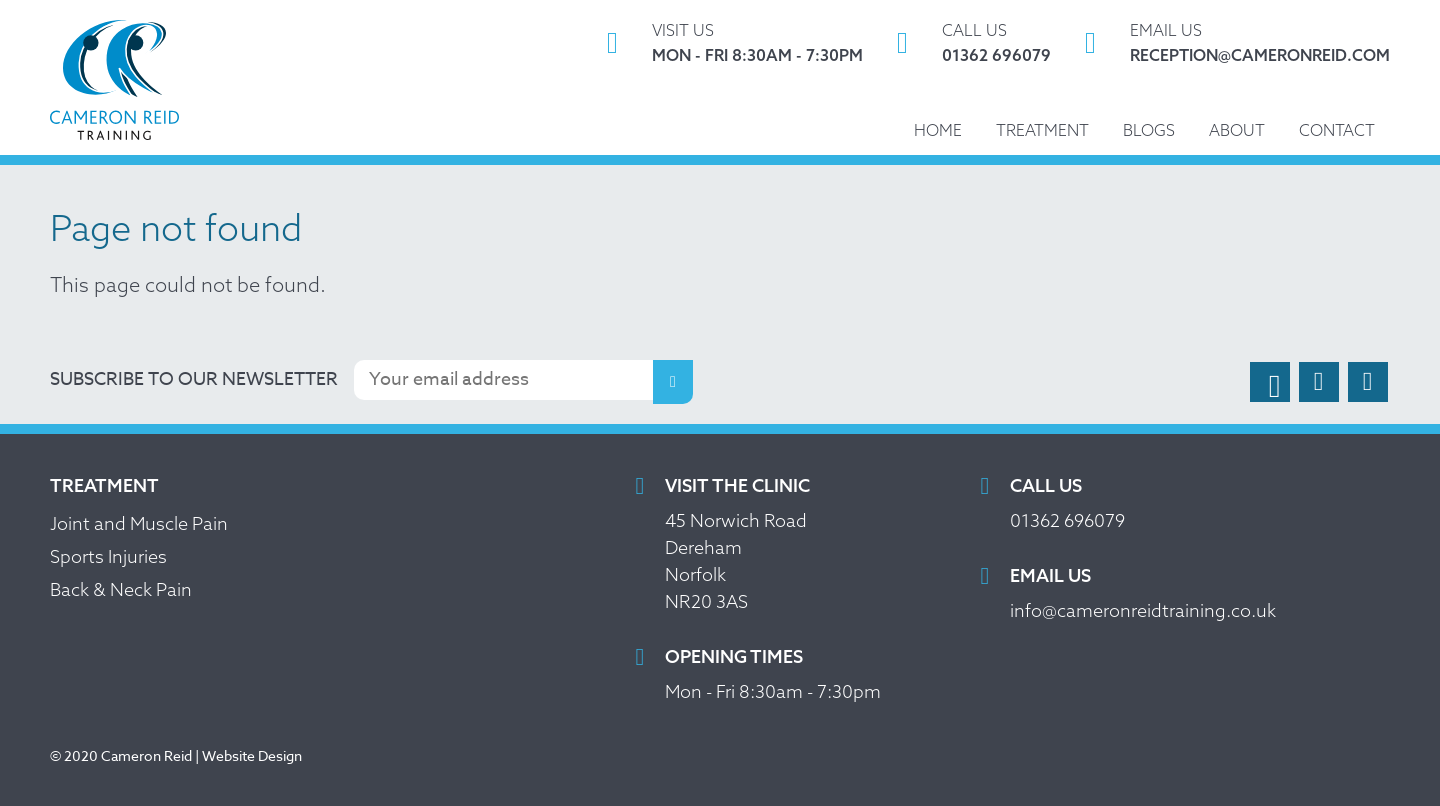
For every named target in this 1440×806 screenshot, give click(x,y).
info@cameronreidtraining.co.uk (1143, 610)
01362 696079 (996, 55)
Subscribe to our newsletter (194, 379)
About (1237, 130)
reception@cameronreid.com (1260, 55)
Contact (1337, 130)
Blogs (1149, 130)
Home (938, 130)
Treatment (1042, 130)
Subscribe (673, 382)
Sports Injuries (108, 556)
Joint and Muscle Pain (139, 523)
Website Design (252, 755)
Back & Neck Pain (121, 589)
